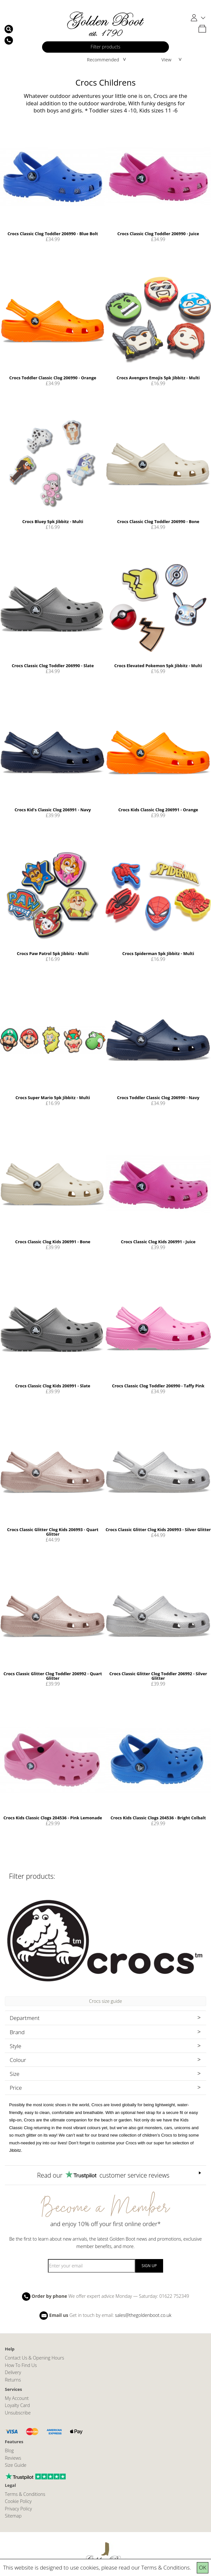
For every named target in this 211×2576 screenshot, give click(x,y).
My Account (17, 2398)
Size (14, 2073)
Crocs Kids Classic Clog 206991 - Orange (158, 810)
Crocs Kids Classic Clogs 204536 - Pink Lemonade (52, 1818)
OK (202, 2567)
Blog (9, 2450)
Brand (17, 2032)
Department (24, 2018)
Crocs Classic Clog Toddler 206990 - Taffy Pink (158, 1386)
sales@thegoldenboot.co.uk (143, 2315)
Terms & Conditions (165, 2567)
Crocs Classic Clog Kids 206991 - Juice (158, 1242)
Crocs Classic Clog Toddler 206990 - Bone (158, 521)
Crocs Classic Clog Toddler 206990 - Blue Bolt (52, 234)
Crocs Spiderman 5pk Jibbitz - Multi (158, 953)
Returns (13, 2380)
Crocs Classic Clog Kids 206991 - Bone (52, 1242)
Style (15, 2046)
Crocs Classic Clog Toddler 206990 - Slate (53, 665)
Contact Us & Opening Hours (34, 2358)
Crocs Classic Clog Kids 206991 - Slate (52, 1386)
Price (16, 2087)
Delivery (13, 2372)
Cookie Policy (18, 2501)
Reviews (13, 2458)
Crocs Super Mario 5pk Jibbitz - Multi (53, 1097)
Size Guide (16, 2465)
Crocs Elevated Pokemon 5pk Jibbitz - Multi (158, 665)
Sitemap (13, 2516)
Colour (18, 2060)
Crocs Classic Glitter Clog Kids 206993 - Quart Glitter (52, 1532)
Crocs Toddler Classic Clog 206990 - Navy (158, 1097)
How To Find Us (21, 2365)
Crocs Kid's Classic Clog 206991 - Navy (53, 810)
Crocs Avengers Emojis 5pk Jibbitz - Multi (158, 378)
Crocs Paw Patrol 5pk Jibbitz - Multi (53, 953)
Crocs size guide (105, 2001)
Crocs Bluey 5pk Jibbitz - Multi (52, 521)
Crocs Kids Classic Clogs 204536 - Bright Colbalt (158, 1818)
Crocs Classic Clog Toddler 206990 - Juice (158, 234)
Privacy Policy (18, 2509)
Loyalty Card (17, 2405)
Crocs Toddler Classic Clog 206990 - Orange (52, 378)
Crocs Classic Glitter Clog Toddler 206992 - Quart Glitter (53, 1676)
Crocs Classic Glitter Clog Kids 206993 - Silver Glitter (158, 1529)
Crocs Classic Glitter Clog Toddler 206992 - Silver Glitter (158, 1676)
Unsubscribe (18, 2413)
